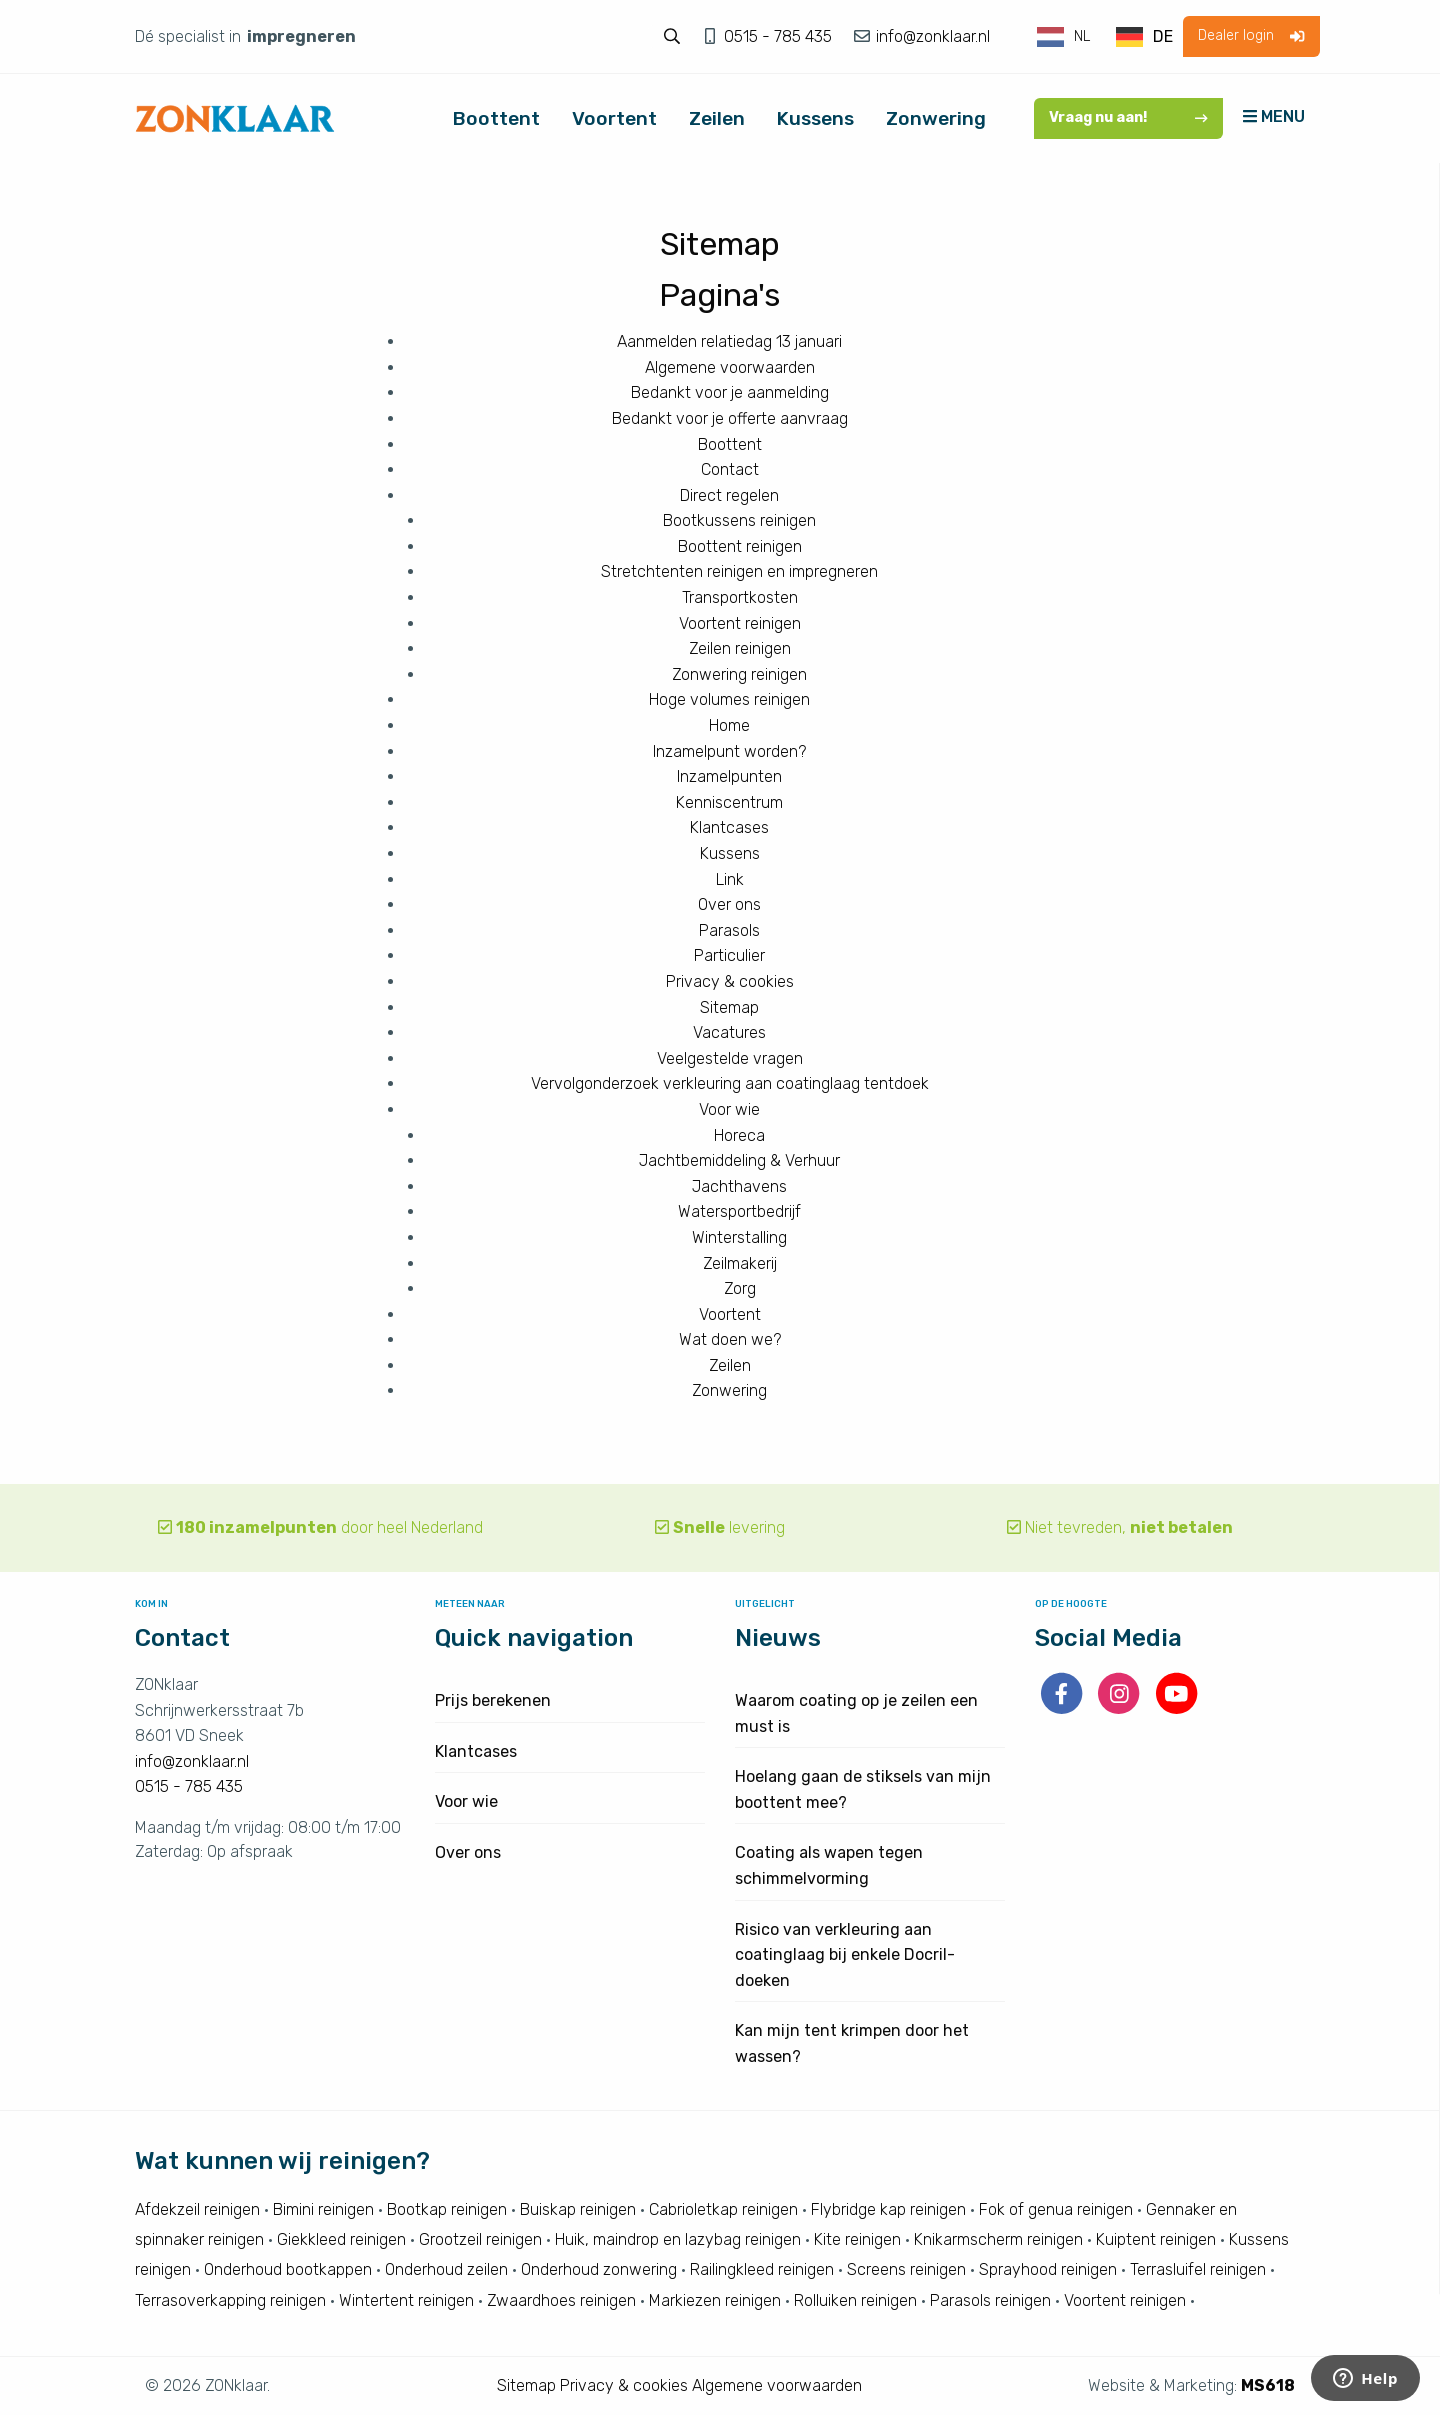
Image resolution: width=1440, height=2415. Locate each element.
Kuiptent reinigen (1156, 2239)
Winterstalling (739, 1237)
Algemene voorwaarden (730, 367)
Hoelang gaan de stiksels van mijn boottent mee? (863, 1789)
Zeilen (730, 1365)
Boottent (730, 444)
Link (730, 879)
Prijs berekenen (493, 1700)
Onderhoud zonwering (599, 2269)
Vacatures (729, 1032)
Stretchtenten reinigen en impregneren (739, 571)
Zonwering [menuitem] (936, 118)
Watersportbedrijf (739, 1211)
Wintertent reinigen (406, 2300)
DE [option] (1163, 36)
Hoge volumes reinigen (729, 699)
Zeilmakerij (740, 1263)
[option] (1144, 37)
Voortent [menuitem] (614, 118)
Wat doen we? (730, 1339)
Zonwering (729, 1390)
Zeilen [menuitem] (717, 118)
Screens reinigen (906, 2269)
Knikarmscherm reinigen (998, 2239)
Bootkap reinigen (447, 2209)
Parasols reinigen (990, 2300)
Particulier (729, 955)
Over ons (729, 904)
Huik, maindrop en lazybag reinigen (678, 2239)
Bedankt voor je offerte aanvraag (730, 418)
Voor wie (729, 1109)
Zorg (740, 1288)
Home (729, 725)
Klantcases (729, 827)
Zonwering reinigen (739, 674)
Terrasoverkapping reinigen (230, 2300)
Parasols (729, 930)
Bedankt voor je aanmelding (730, 392)
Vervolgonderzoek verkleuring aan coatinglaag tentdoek (730, 1083)
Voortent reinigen (740, 623)
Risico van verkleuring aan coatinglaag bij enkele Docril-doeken (845, 1955)
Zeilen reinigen (740, 648)
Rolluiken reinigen (855, 2300)
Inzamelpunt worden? (729, 751)
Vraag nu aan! (1128, 117)
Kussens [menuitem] (815, 118)
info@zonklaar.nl (931, 36)
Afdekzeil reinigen (197, 2209)
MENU (1274, 116)
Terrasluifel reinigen (1198, 2269)
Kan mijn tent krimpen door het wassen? (852, 2043)
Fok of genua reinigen (1056, 2209)
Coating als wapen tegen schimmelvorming (829, 1865)
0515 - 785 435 (780, 36)
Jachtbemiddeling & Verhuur (739, 1160)
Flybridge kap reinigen (888, 2209)
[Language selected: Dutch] (1106, 37)
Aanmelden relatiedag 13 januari (729, 341)
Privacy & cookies (730, 981)
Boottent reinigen (740, 546)
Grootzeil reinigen (480, 2239)
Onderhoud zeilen (446, 2269)
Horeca (739, 1135)
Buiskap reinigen (578, 2209)
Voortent (730, 1314)
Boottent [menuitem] (496, 118)
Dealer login (1251, 35)
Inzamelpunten (729, 776)
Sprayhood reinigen (1048, 2269)
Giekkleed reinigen (341, 2239)
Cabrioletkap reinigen (723, 2209)
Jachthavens (739, 1186)
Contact (730, 469)
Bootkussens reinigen (739, 520)
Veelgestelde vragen (730, 1058)
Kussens (730, 853)
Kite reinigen (857, 2239)
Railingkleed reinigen (762, 2269)
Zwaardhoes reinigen (561, 2300)
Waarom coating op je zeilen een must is (856, 1713)
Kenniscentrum (729, 802)
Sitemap (729, 1007)
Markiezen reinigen (715, 2300)
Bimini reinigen (323, 2209)
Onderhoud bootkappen (288, 2269)
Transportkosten (740, 597)
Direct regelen (729, 495)
